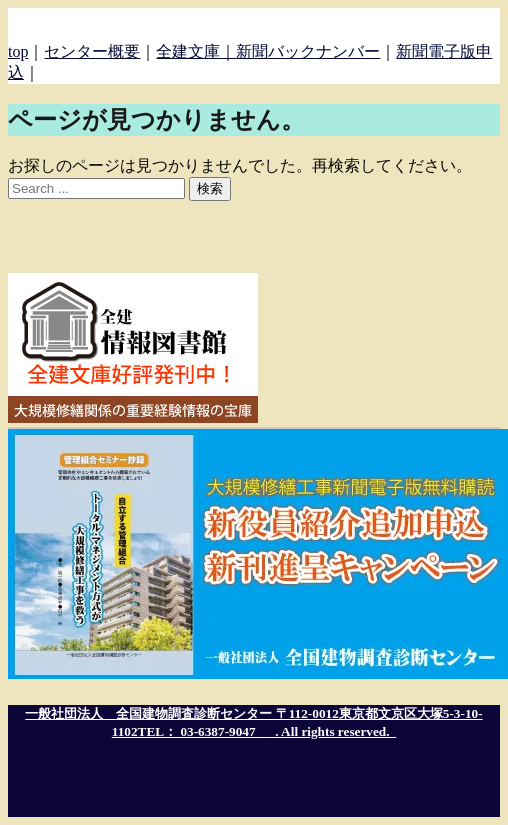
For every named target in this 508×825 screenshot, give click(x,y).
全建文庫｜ (196, 51)
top (18, 51)
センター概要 (92, 51)
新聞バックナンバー (308, 51)
